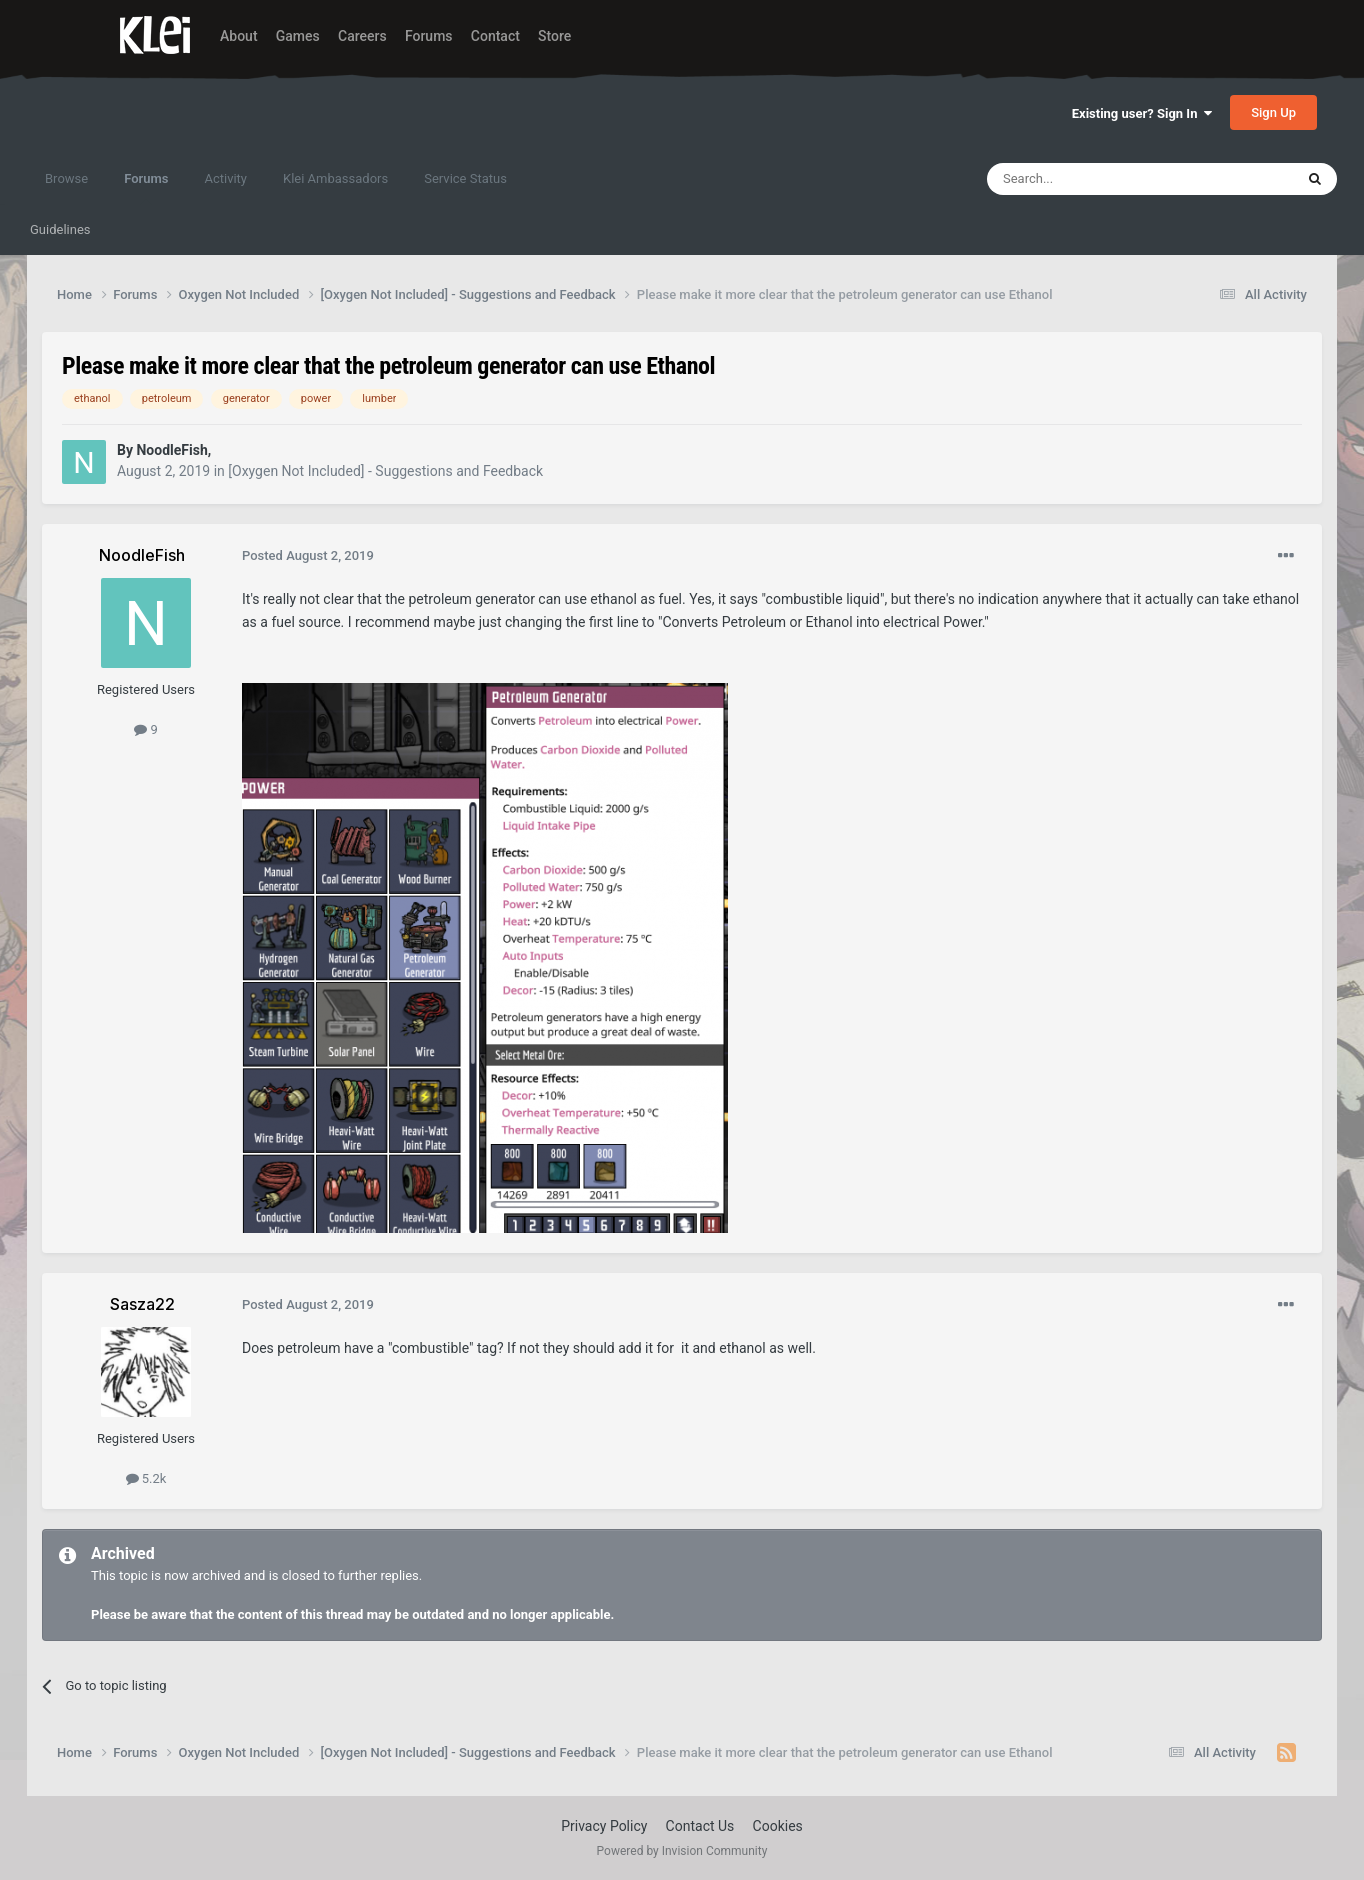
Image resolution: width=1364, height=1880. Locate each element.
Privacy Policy (604, 1826)
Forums (429, 36)
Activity (225, 178)
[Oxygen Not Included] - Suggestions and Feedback (385, 471)
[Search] (1093, 179)
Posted (308, 555)
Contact (495, 36)
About (239, 36)
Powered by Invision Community (682, 1851)
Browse (66, 178)
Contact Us (700, 1826)
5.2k (146, 1478)
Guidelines (60, 229)
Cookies (778, 1826)
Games (298, 36)
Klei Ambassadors (335, 178)
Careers (362, 36)
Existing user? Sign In (1142, 113)
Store (554, 36)
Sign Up (1273, 112)
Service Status (465, 178)
